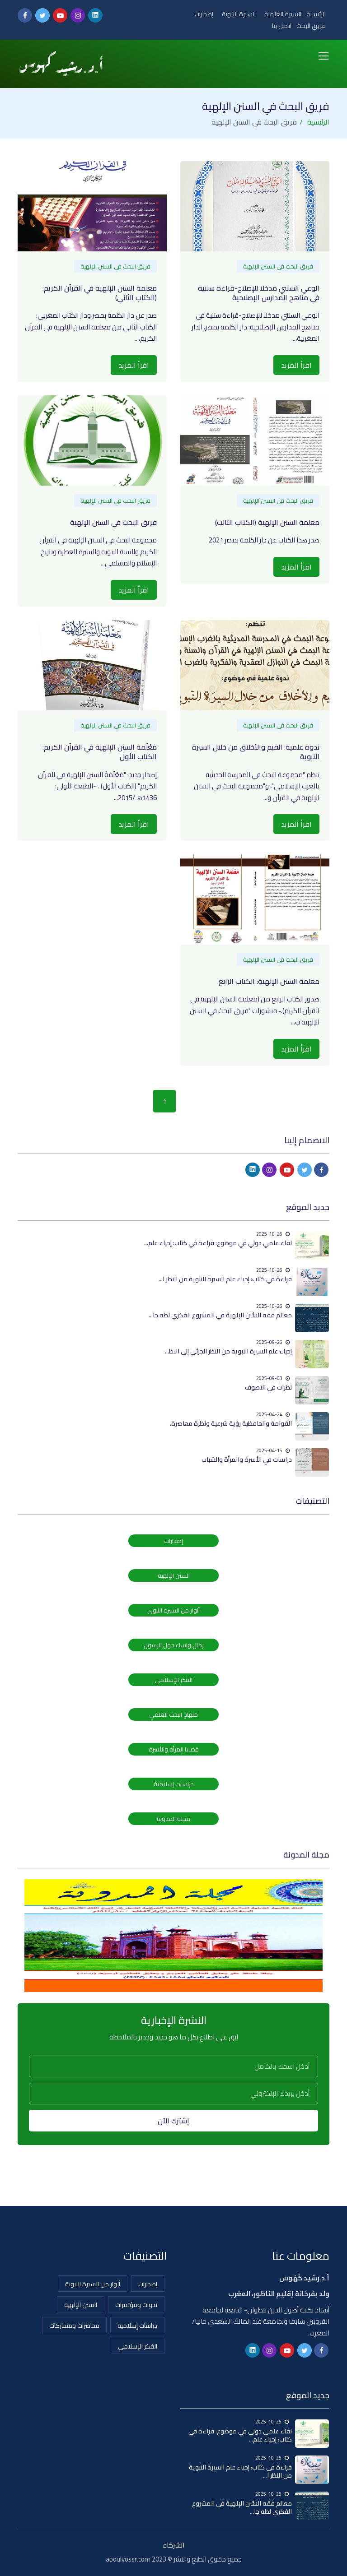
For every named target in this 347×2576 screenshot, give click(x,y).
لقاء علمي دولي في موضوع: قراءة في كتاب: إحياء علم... (218, 1243)
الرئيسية (316, 14)
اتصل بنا (281, 26)
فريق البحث (311, 26)
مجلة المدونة (173, 1818)
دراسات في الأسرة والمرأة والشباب (247, 1459)
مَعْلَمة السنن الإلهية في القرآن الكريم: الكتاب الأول (99, 751)
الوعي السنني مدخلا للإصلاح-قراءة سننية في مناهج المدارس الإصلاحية (258, 292)
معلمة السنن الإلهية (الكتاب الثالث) (267, 522)
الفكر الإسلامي (173, 1679)
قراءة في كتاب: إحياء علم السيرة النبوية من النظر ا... (225, 1279)
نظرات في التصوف (268, 1387)
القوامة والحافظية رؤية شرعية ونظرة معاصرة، (231, 1423)
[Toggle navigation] (324, 56)
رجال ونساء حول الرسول (174, 1645)
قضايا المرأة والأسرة (174, 1749)
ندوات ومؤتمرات (136, 2305)
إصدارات (203, 14)
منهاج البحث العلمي (173, 1714)
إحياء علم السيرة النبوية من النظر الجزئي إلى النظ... (228, 1351)
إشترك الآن (173, 2120)
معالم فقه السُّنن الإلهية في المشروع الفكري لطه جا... (220, 1315)
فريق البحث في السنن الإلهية (278, 266)
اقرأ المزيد (296, 365)
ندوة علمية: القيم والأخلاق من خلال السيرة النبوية (255, 751)
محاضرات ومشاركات (74, 2325)
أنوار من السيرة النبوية (92, 2284)
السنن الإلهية (174, 1575)
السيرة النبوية (239, 14)
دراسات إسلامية (174, 1784)
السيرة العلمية (282, 14)
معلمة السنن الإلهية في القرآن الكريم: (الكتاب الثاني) (99, 292)
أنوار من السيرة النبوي (173, 1610)
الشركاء (173, 2545)
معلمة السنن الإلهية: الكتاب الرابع (269, 981)
